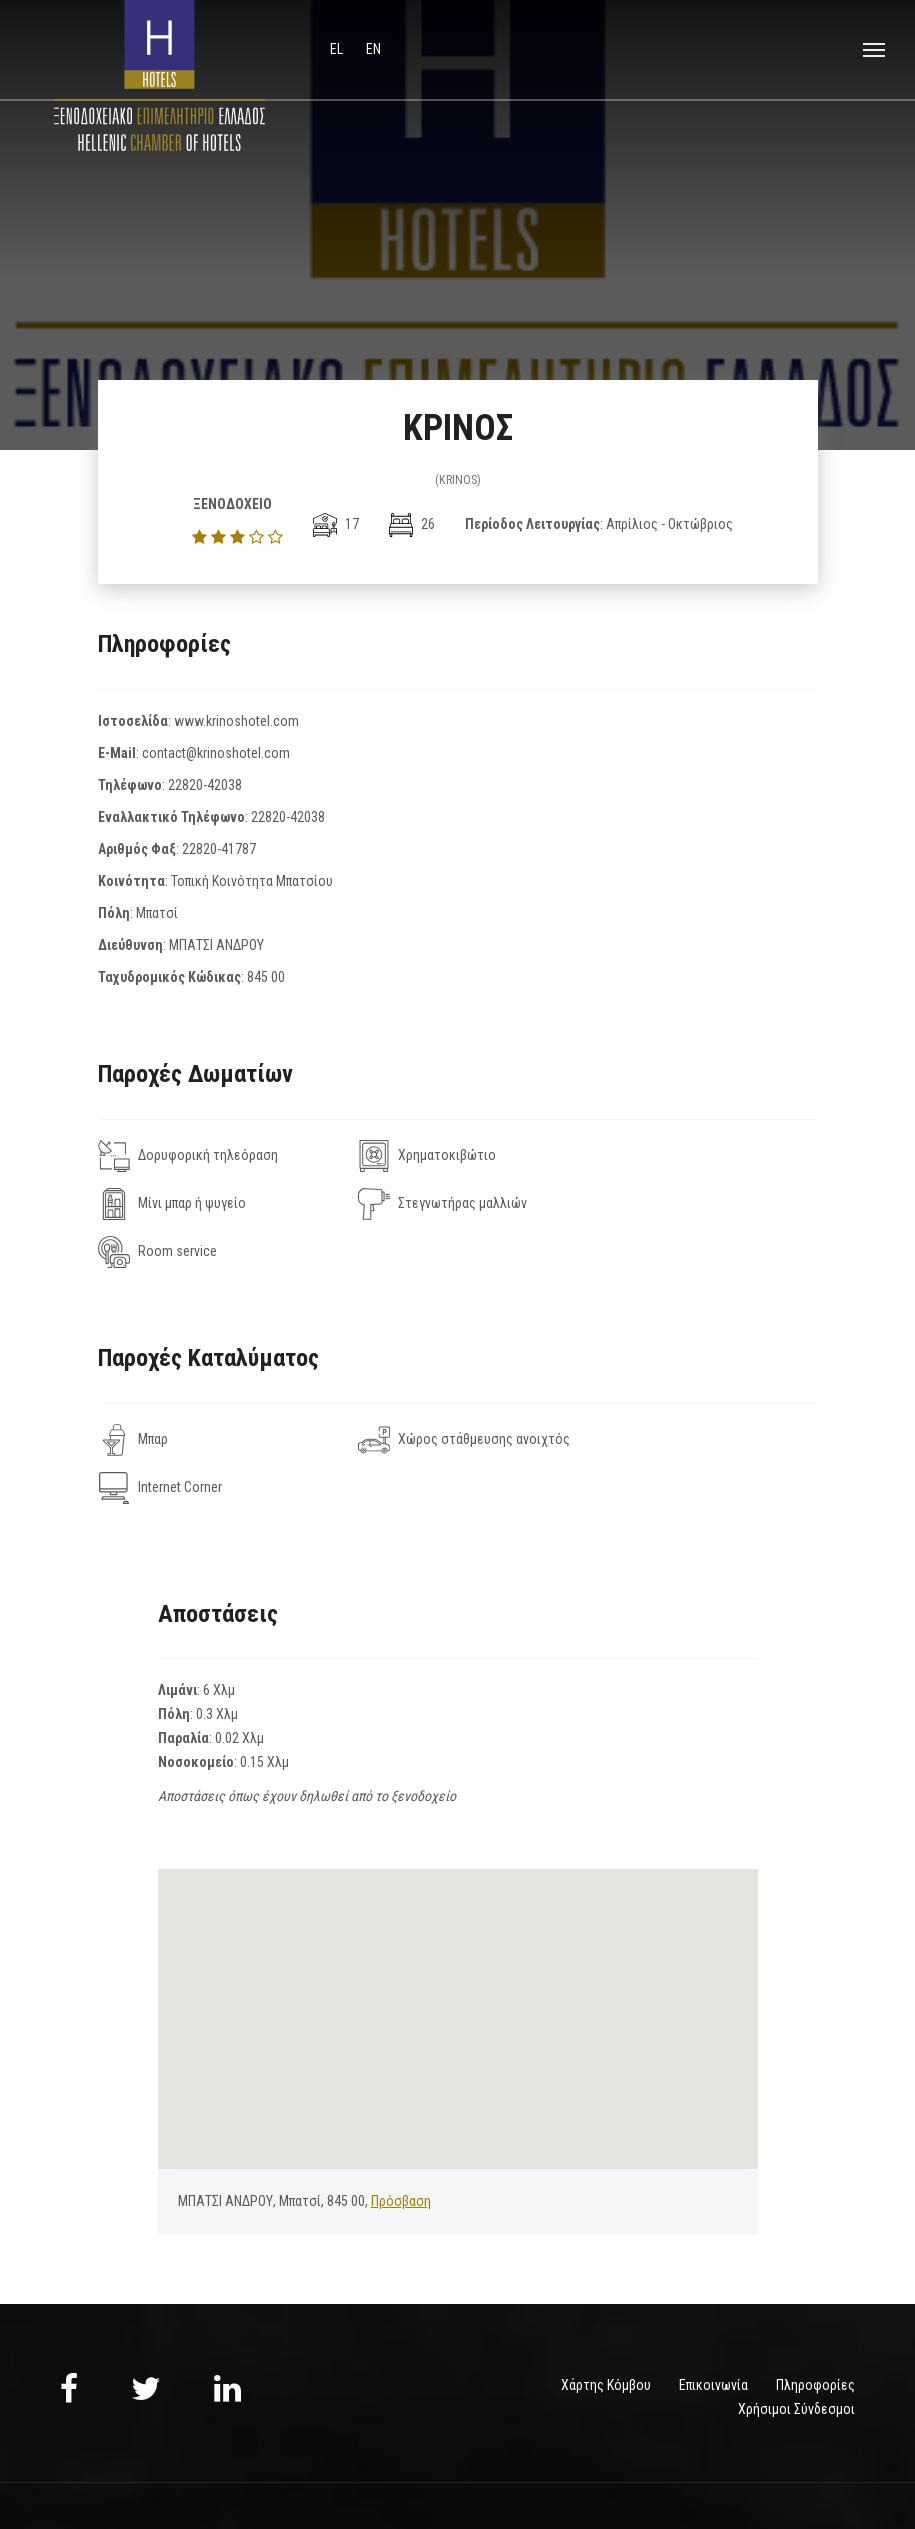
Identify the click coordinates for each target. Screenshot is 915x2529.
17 (336, 524)
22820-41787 (219, 849)
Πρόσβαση (401, 2105)
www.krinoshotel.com (236, 721)
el (338, 49)
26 (412, 524)
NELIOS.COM (823, 2457)
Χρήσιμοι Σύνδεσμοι (796, 2313)
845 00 (266, 977)
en (373, 49)
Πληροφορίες (815, 2289)
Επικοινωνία (713, 2289)
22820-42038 (205, 785)
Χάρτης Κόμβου (606, 2289)
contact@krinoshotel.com (216, 753)
